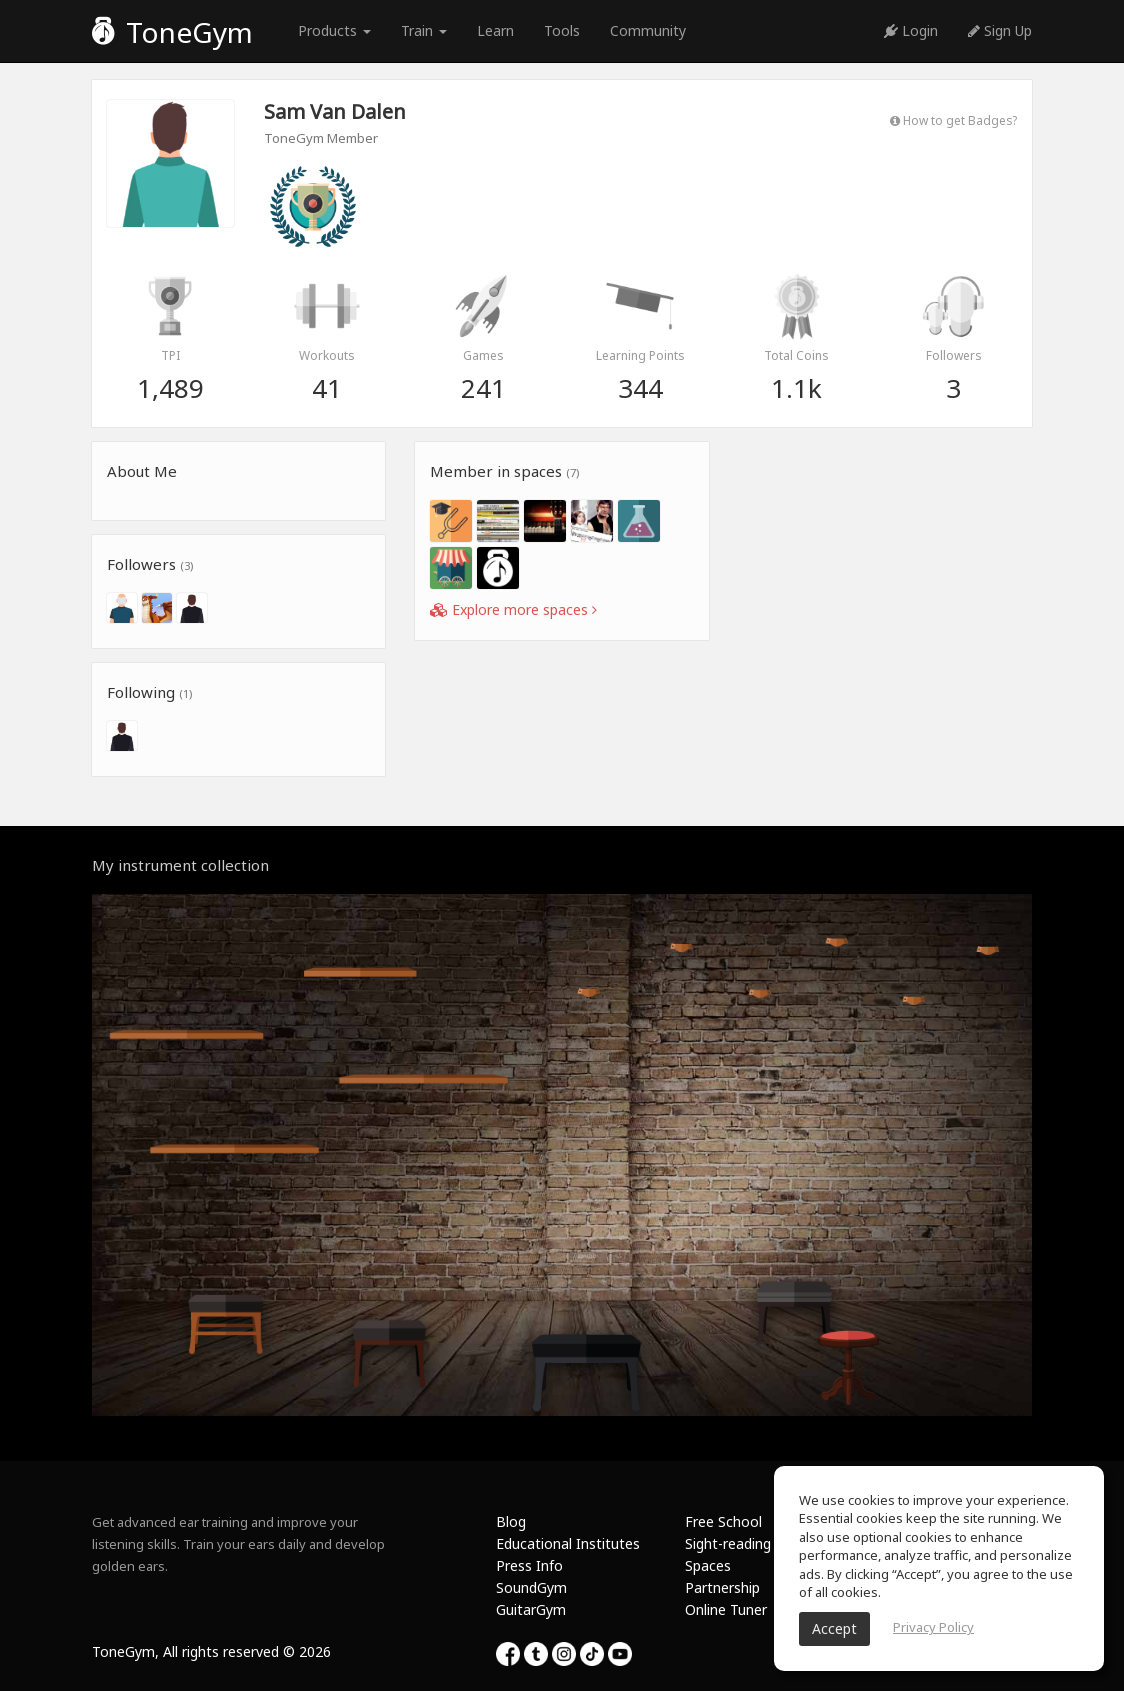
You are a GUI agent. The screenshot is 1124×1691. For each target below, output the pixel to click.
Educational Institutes (568, 1543)
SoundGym (531, 1587)
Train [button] (424, 30)
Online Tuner (726, 1609)
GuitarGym (531, 1609)
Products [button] (334, 30)
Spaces (708, 1565)
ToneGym (172, 32)
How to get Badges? (953, 120)
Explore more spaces (513, 609)
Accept (834, 1628)
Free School (723, 1521)
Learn (495, 30)
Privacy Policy (933, 1627)
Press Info (529, 1565)
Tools (562, 30)
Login (911, 30)
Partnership (722, 1587)
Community (648, 30)
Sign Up (1000, 30)
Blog (511, 1521)
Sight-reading (728, 1543)
